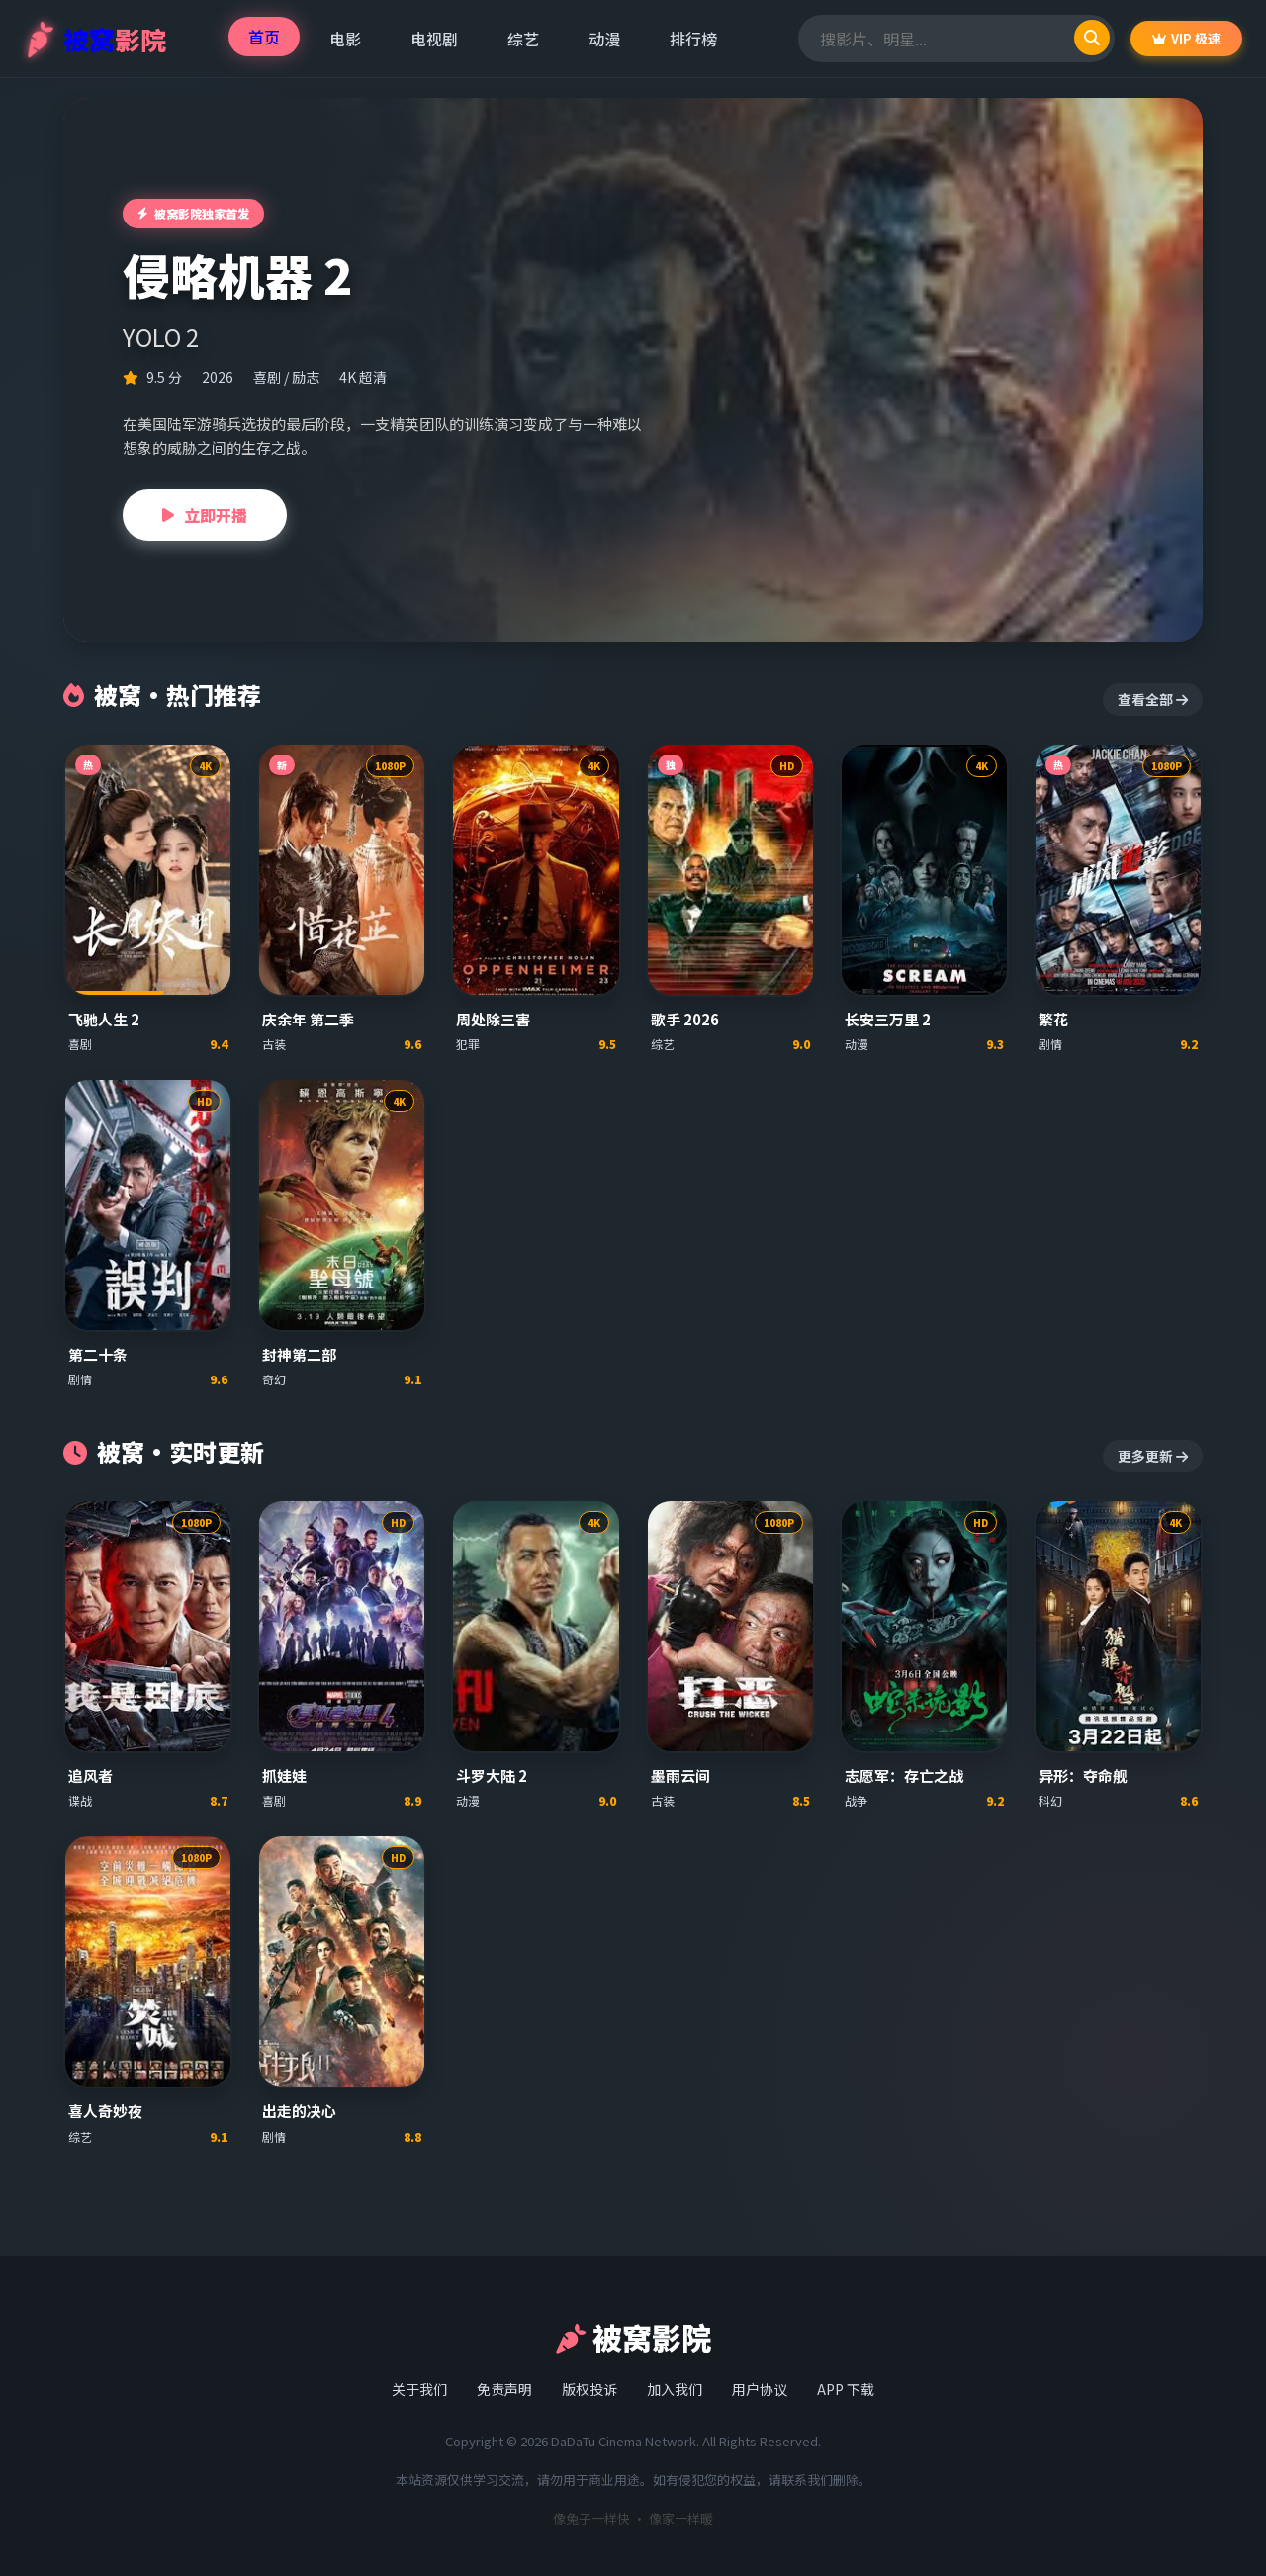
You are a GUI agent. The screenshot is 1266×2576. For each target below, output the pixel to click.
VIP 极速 (1186, 38)
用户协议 (759, 2389)
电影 (345, 38)
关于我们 (419, 2389)
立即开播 (204, 515)
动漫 (604, 38)
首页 (264, 36)
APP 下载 (845, 2389)
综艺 (523, 38)
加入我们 (674, 2389)
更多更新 (1153, 1456)
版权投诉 (589, 2389)
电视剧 (434, 38)
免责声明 (504, 2389)
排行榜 (693, 38)
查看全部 (1153, 699)
